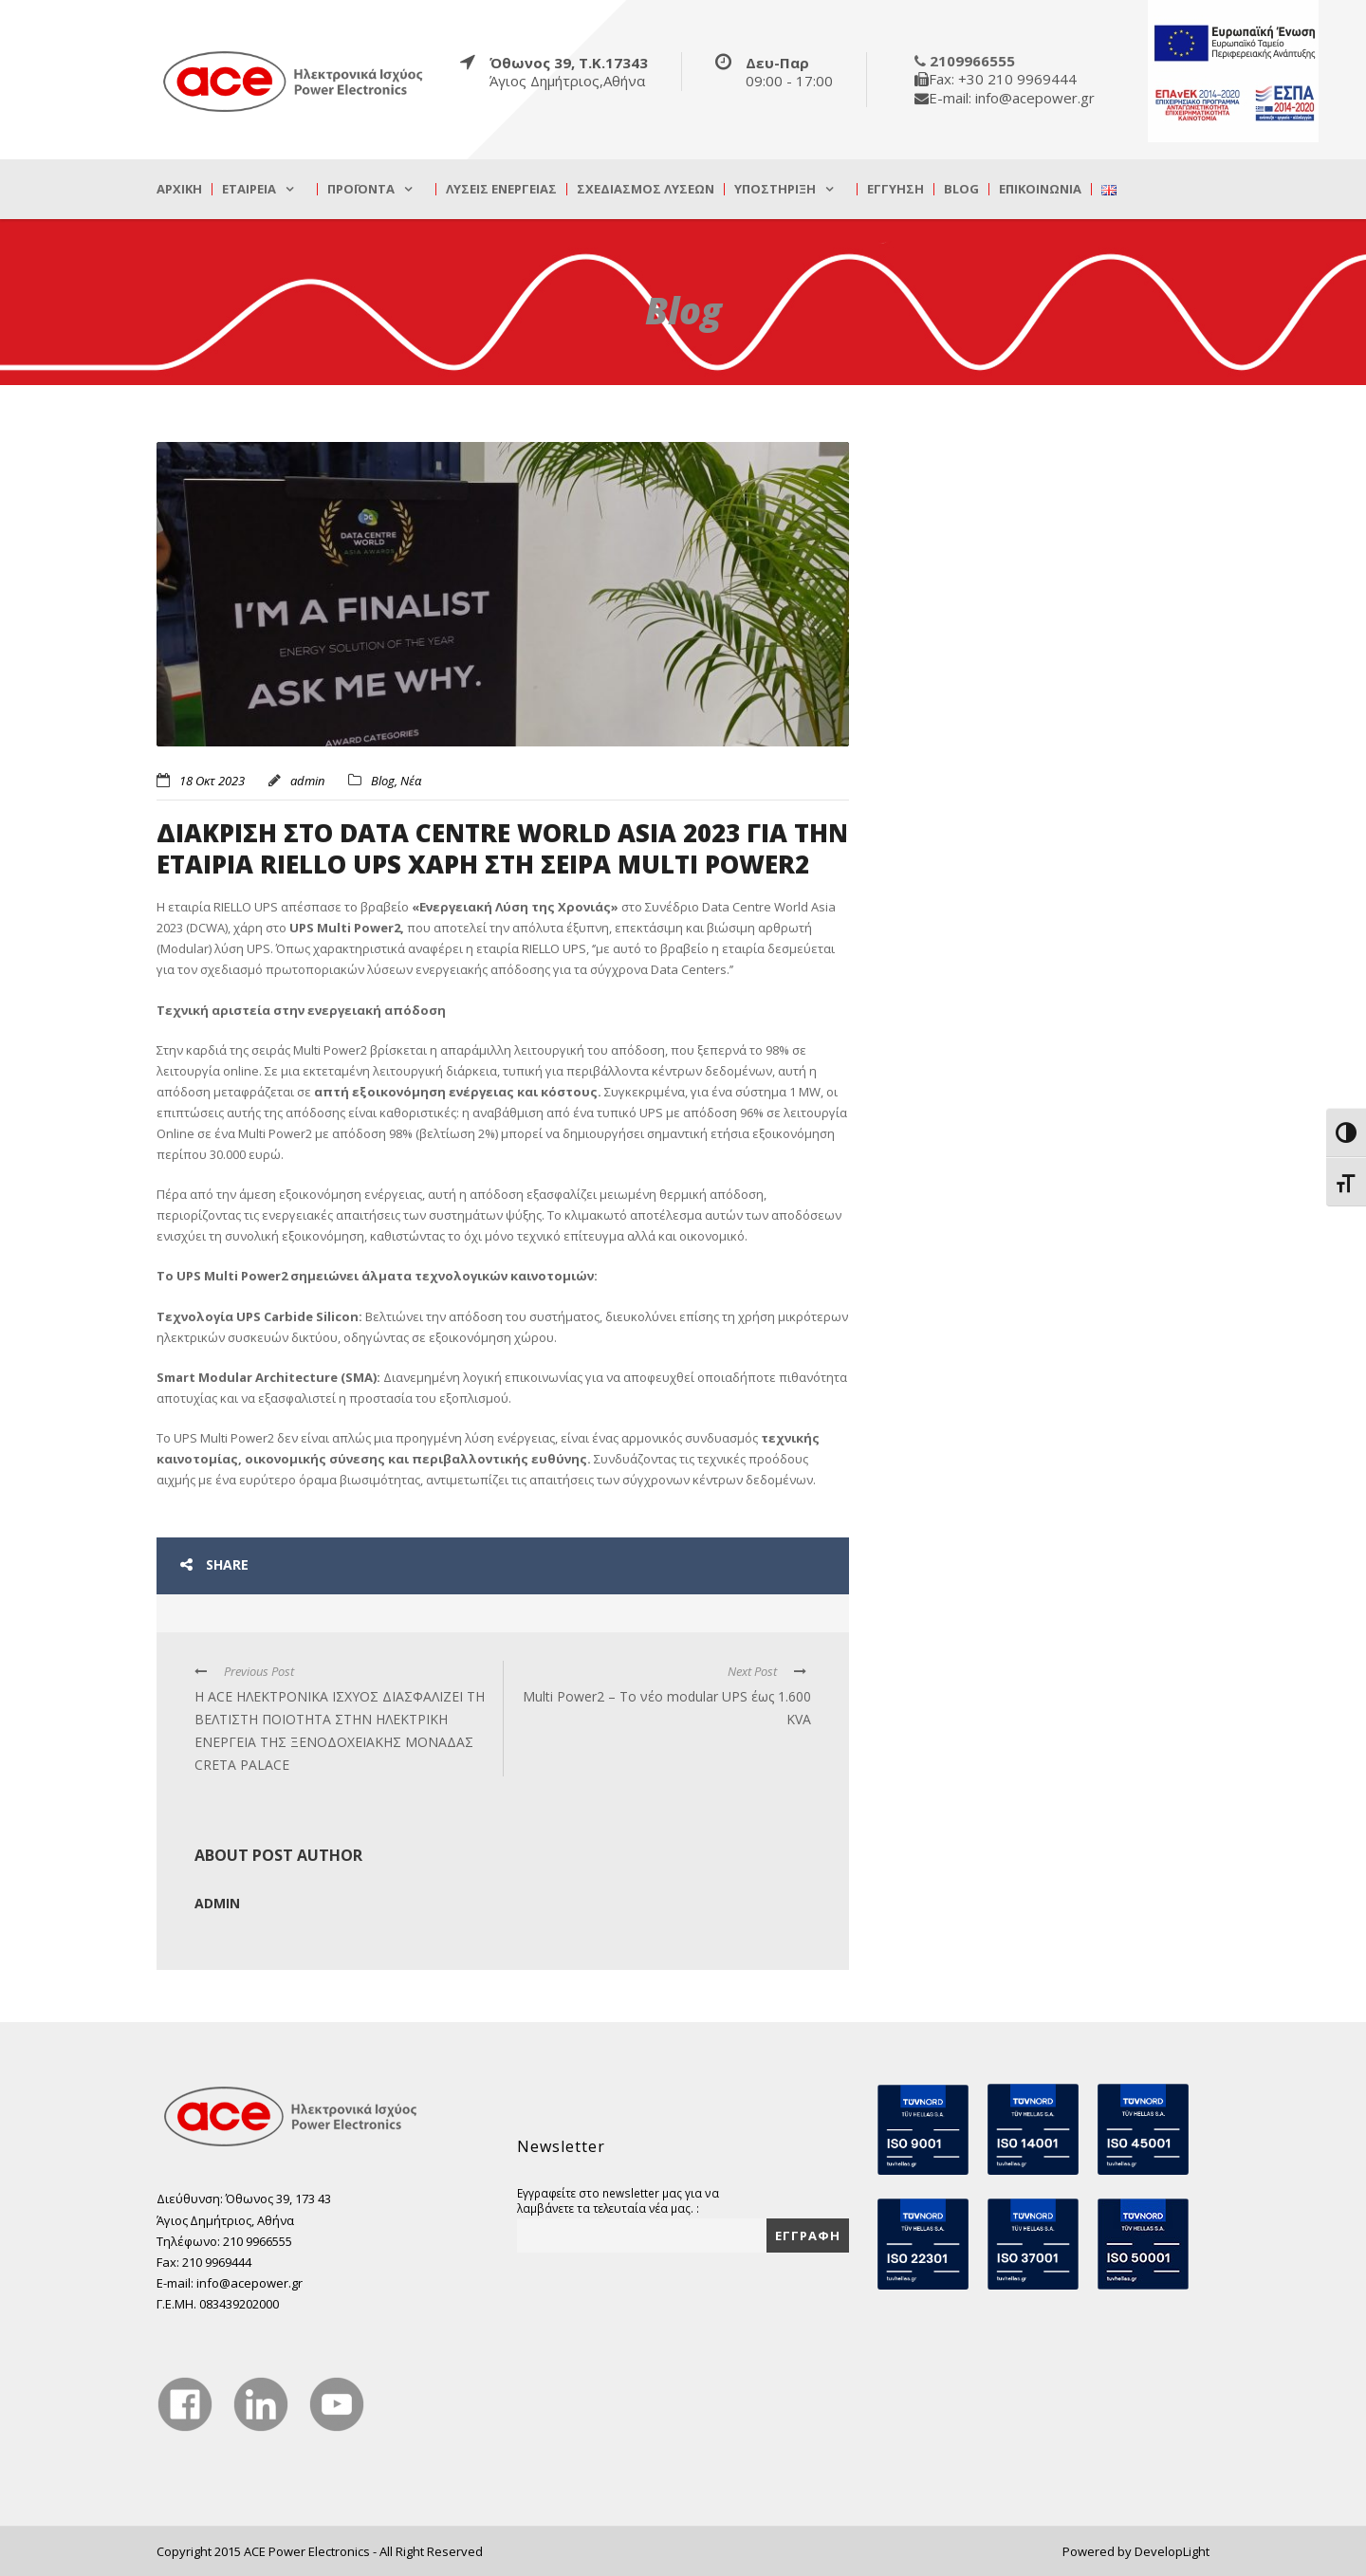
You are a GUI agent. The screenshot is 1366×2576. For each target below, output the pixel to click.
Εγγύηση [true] (895, 189)
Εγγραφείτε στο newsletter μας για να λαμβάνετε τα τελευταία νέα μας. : (618, 2200)
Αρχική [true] (179, 189)
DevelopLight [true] (1172, 2551)
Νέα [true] (410, 780)
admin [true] (307, 780)
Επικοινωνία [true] (1040, 189)
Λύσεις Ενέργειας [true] (501, 189)
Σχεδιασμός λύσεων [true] (645, 189)
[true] (294, 80)
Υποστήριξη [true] (775, 189)
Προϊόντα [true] (361, 189)
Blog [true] (961, 189)
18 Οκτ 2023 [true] (212, 780)
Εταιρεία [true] (249, 189)
